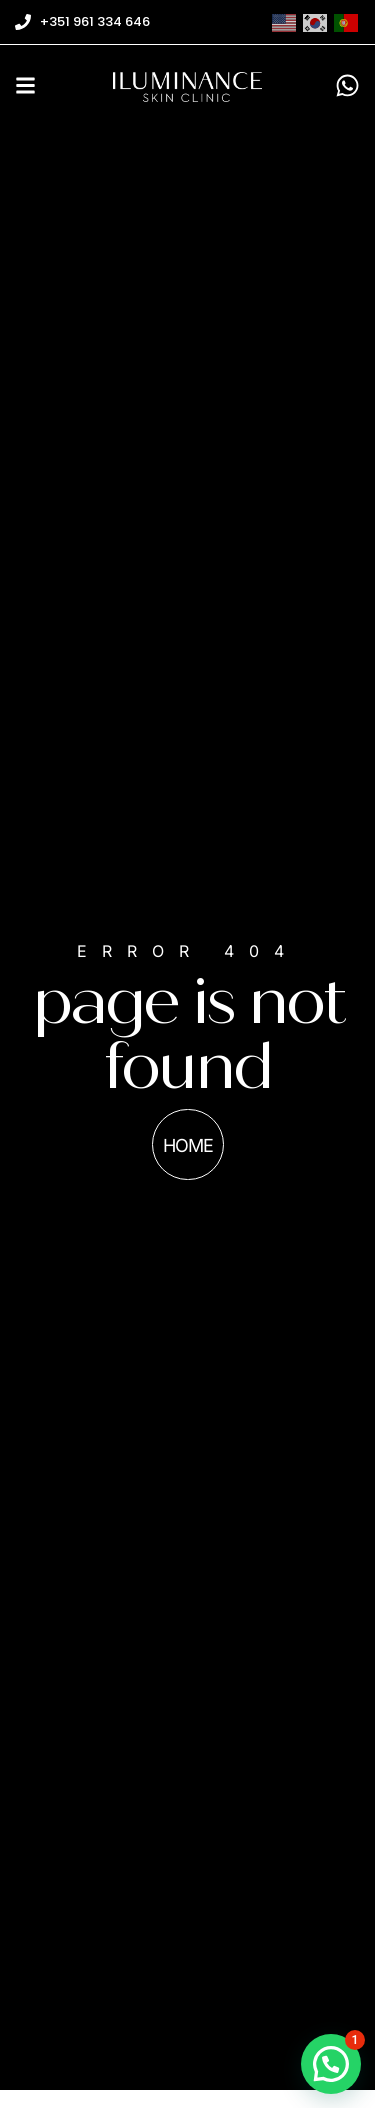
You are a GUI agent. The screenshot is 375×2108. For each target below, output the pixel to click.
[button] (331, 2064)
